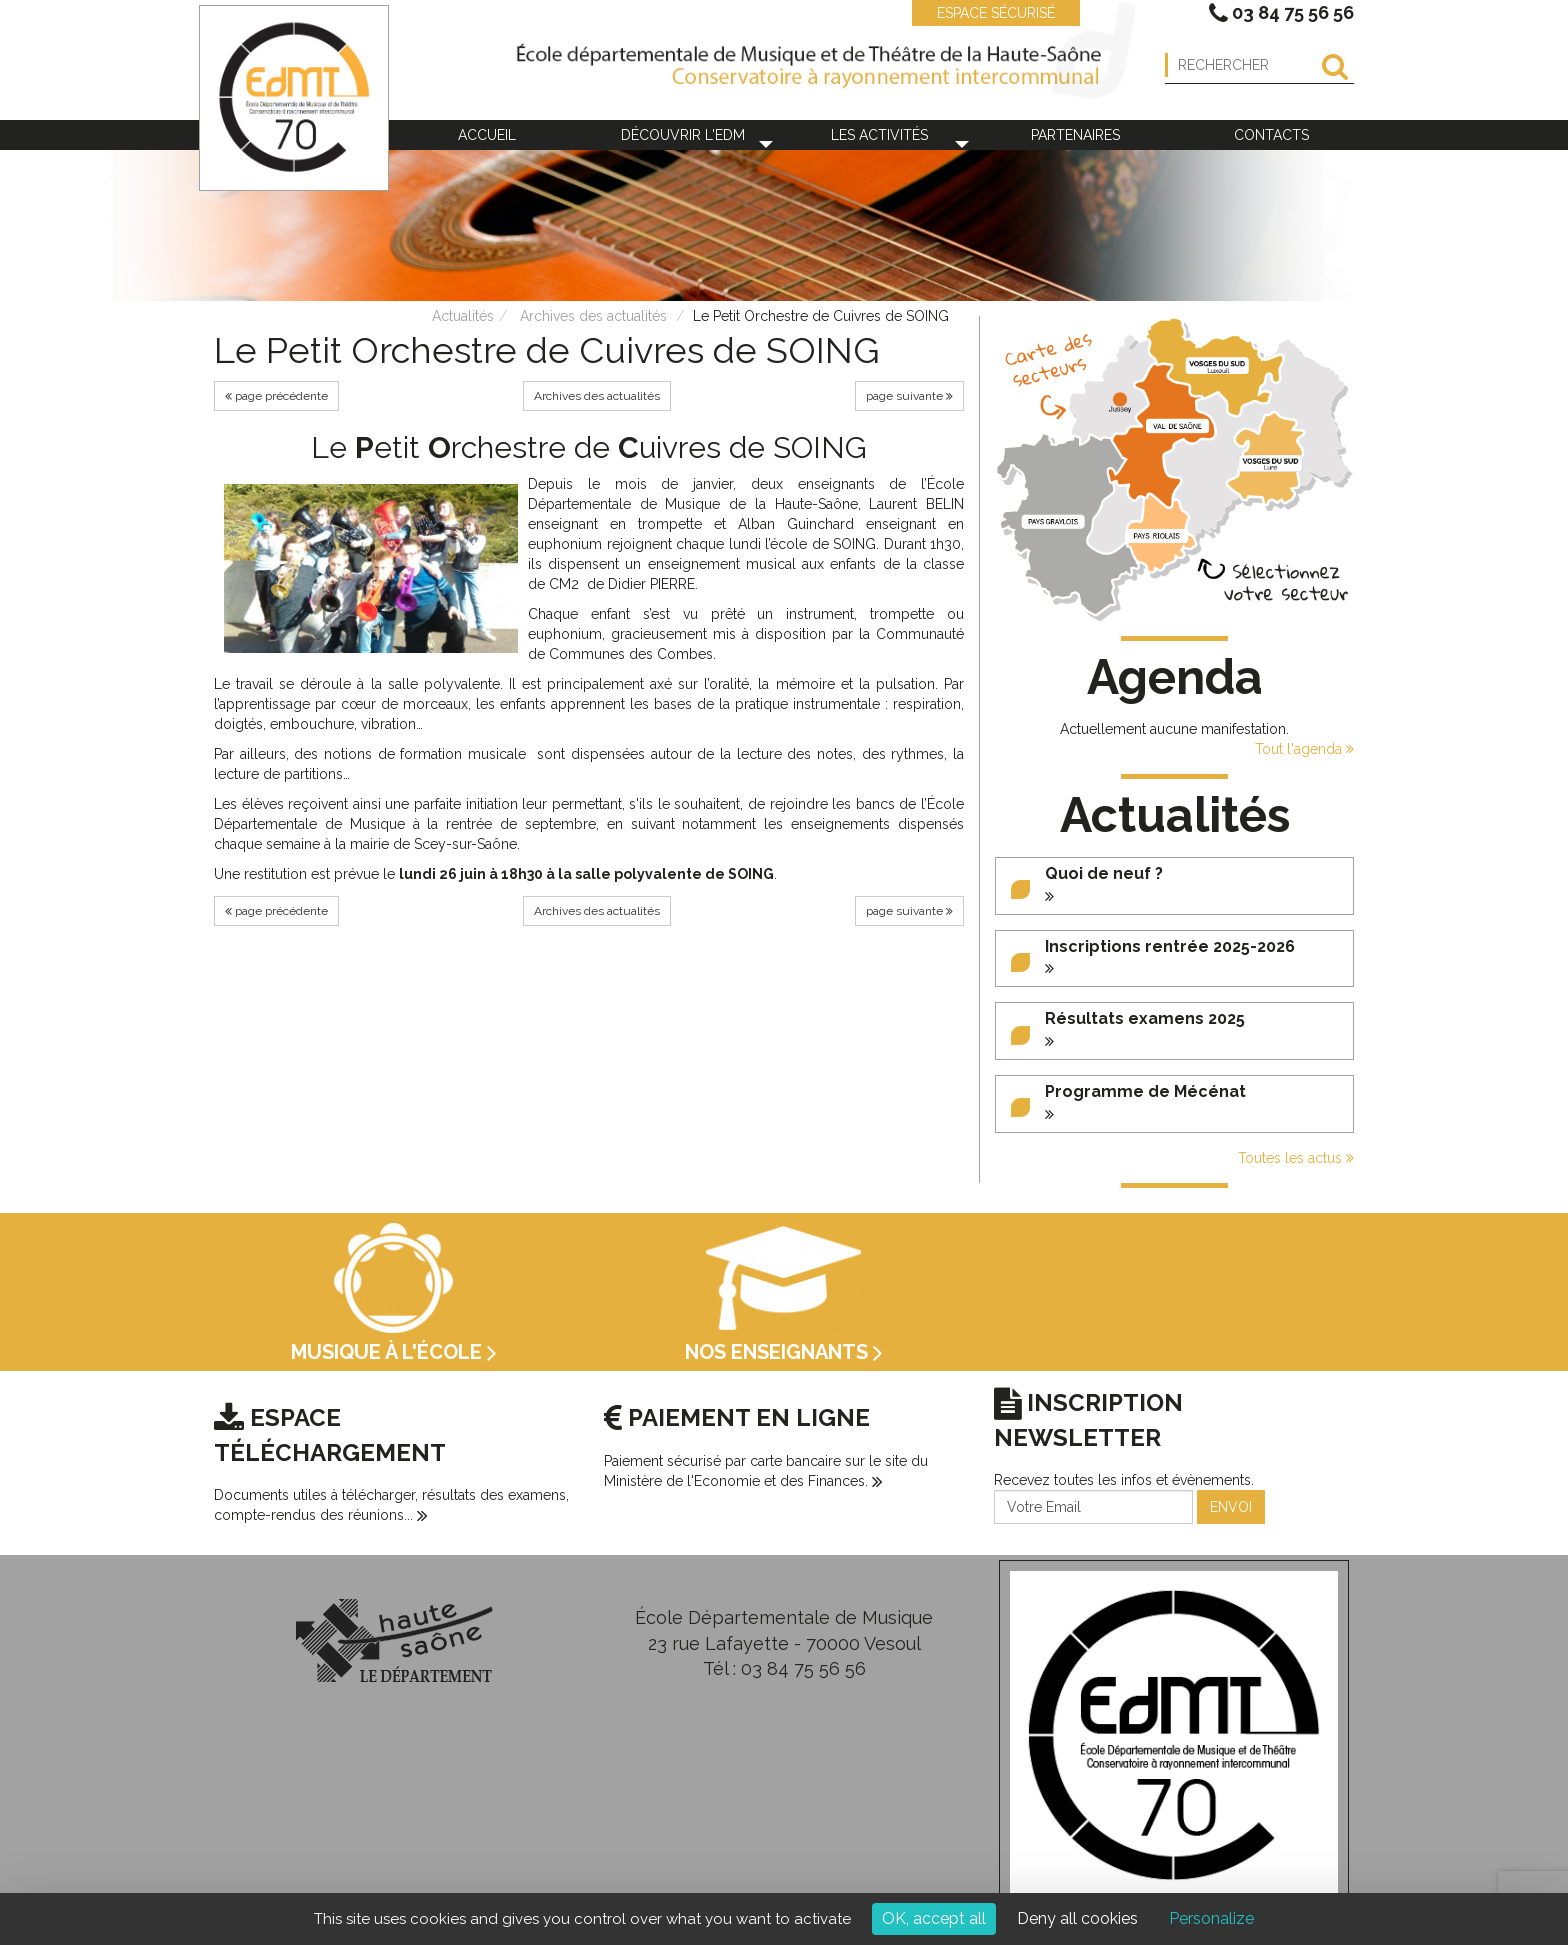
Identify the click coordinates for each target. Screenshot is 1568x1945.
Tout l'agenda (1304, 749)
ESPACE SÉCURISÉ (986, 13)
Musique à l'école (394, 1352)
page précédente (276, 396)
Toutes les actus (1296, 1158)
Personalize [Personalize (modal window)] (1211, 1918)
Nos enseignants (784, 1352)
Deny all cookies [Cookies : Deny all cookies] (1077, 1918)
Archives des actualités (593, 316)
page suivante (909, 396)
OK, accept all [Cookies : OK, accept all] (934, 1918)
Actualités (463, 316)
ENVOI (1231, 1507)
